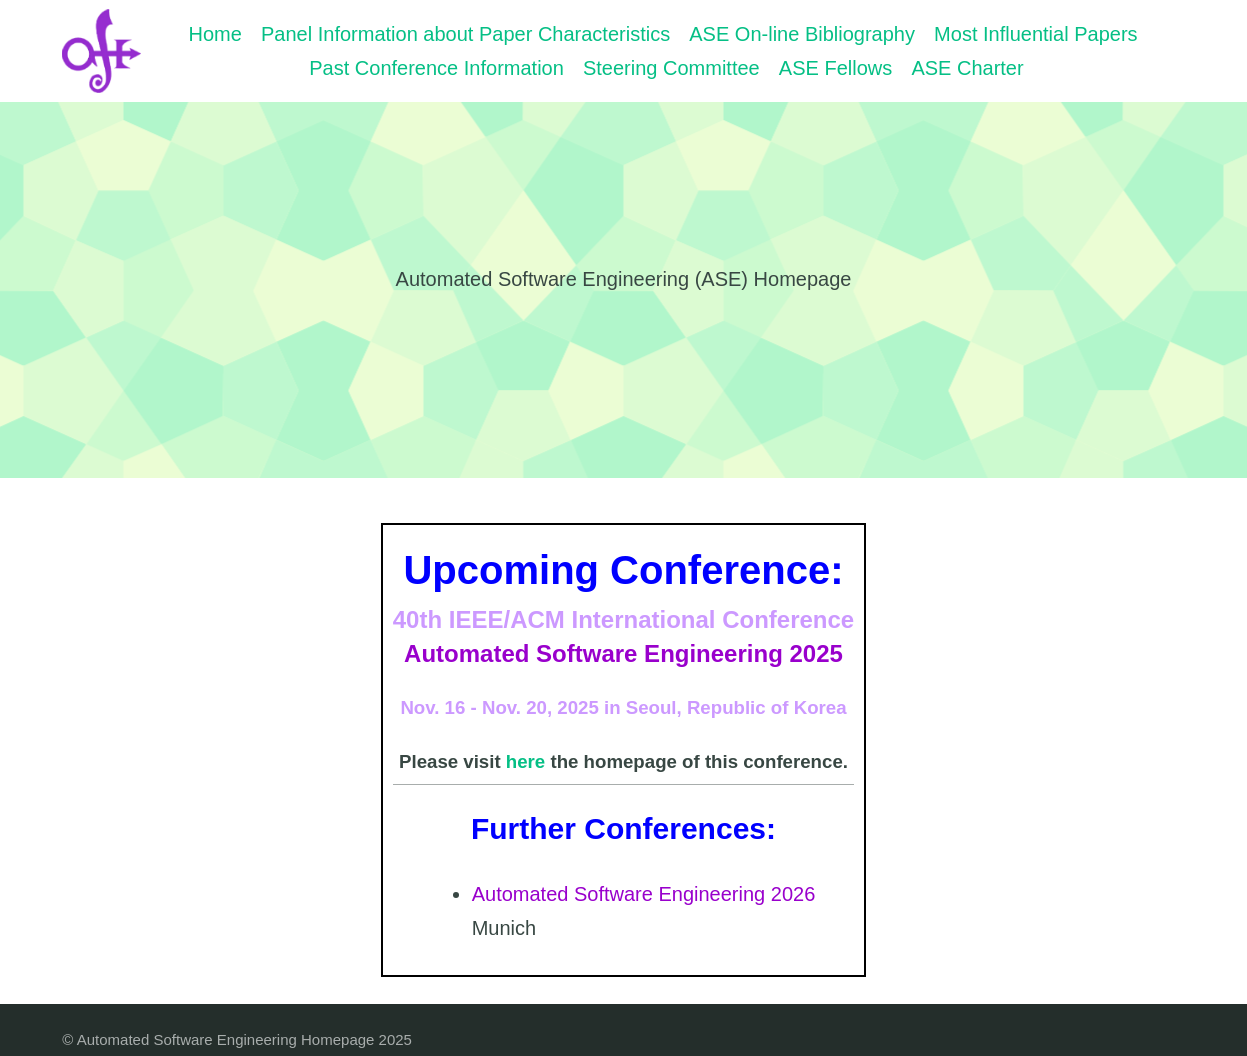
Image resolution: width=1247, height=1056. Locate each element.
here (525, 761)
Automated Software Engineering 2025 (623, 653)
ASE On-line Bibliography (802, 34)
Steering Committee (671, 68)
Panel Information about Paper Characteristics (465, 34)
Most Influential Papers (1035, 34)
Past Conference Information (436, 68)
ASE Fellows (835, 68)
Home (215, 34)
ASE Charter (967, 68)
